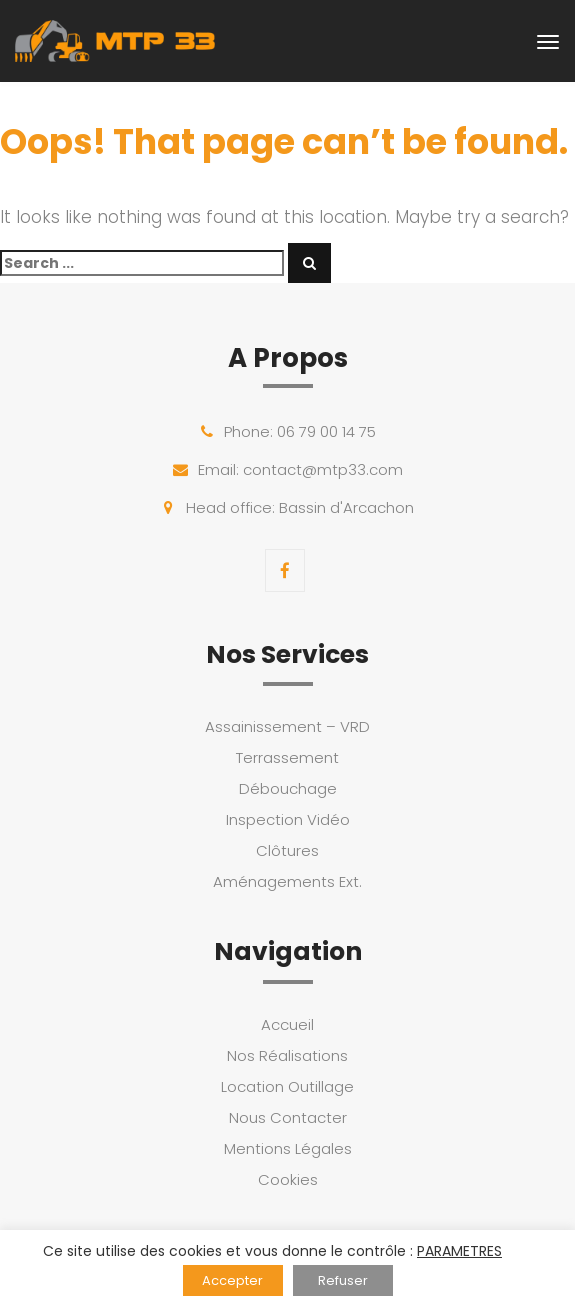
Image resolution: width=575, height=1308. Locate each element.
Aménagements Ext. (287, 881)
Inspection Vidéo (288, 819)
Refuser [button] (343, 1280)
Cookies (288, 1179)
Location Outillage (287, 1086)
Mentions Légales (288, 1148)
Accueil (287, 1024)
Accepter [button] (232, 1280)
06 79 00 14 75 (326, 431)
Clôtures (287, 850)
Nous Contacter (288, 1117)
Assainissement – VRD (287, 726)
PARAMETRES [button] (459, 1251)
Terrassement (287, 757)
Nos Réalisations (287, 1055)
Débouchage (288, 788)
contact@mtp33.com (323, 469)
